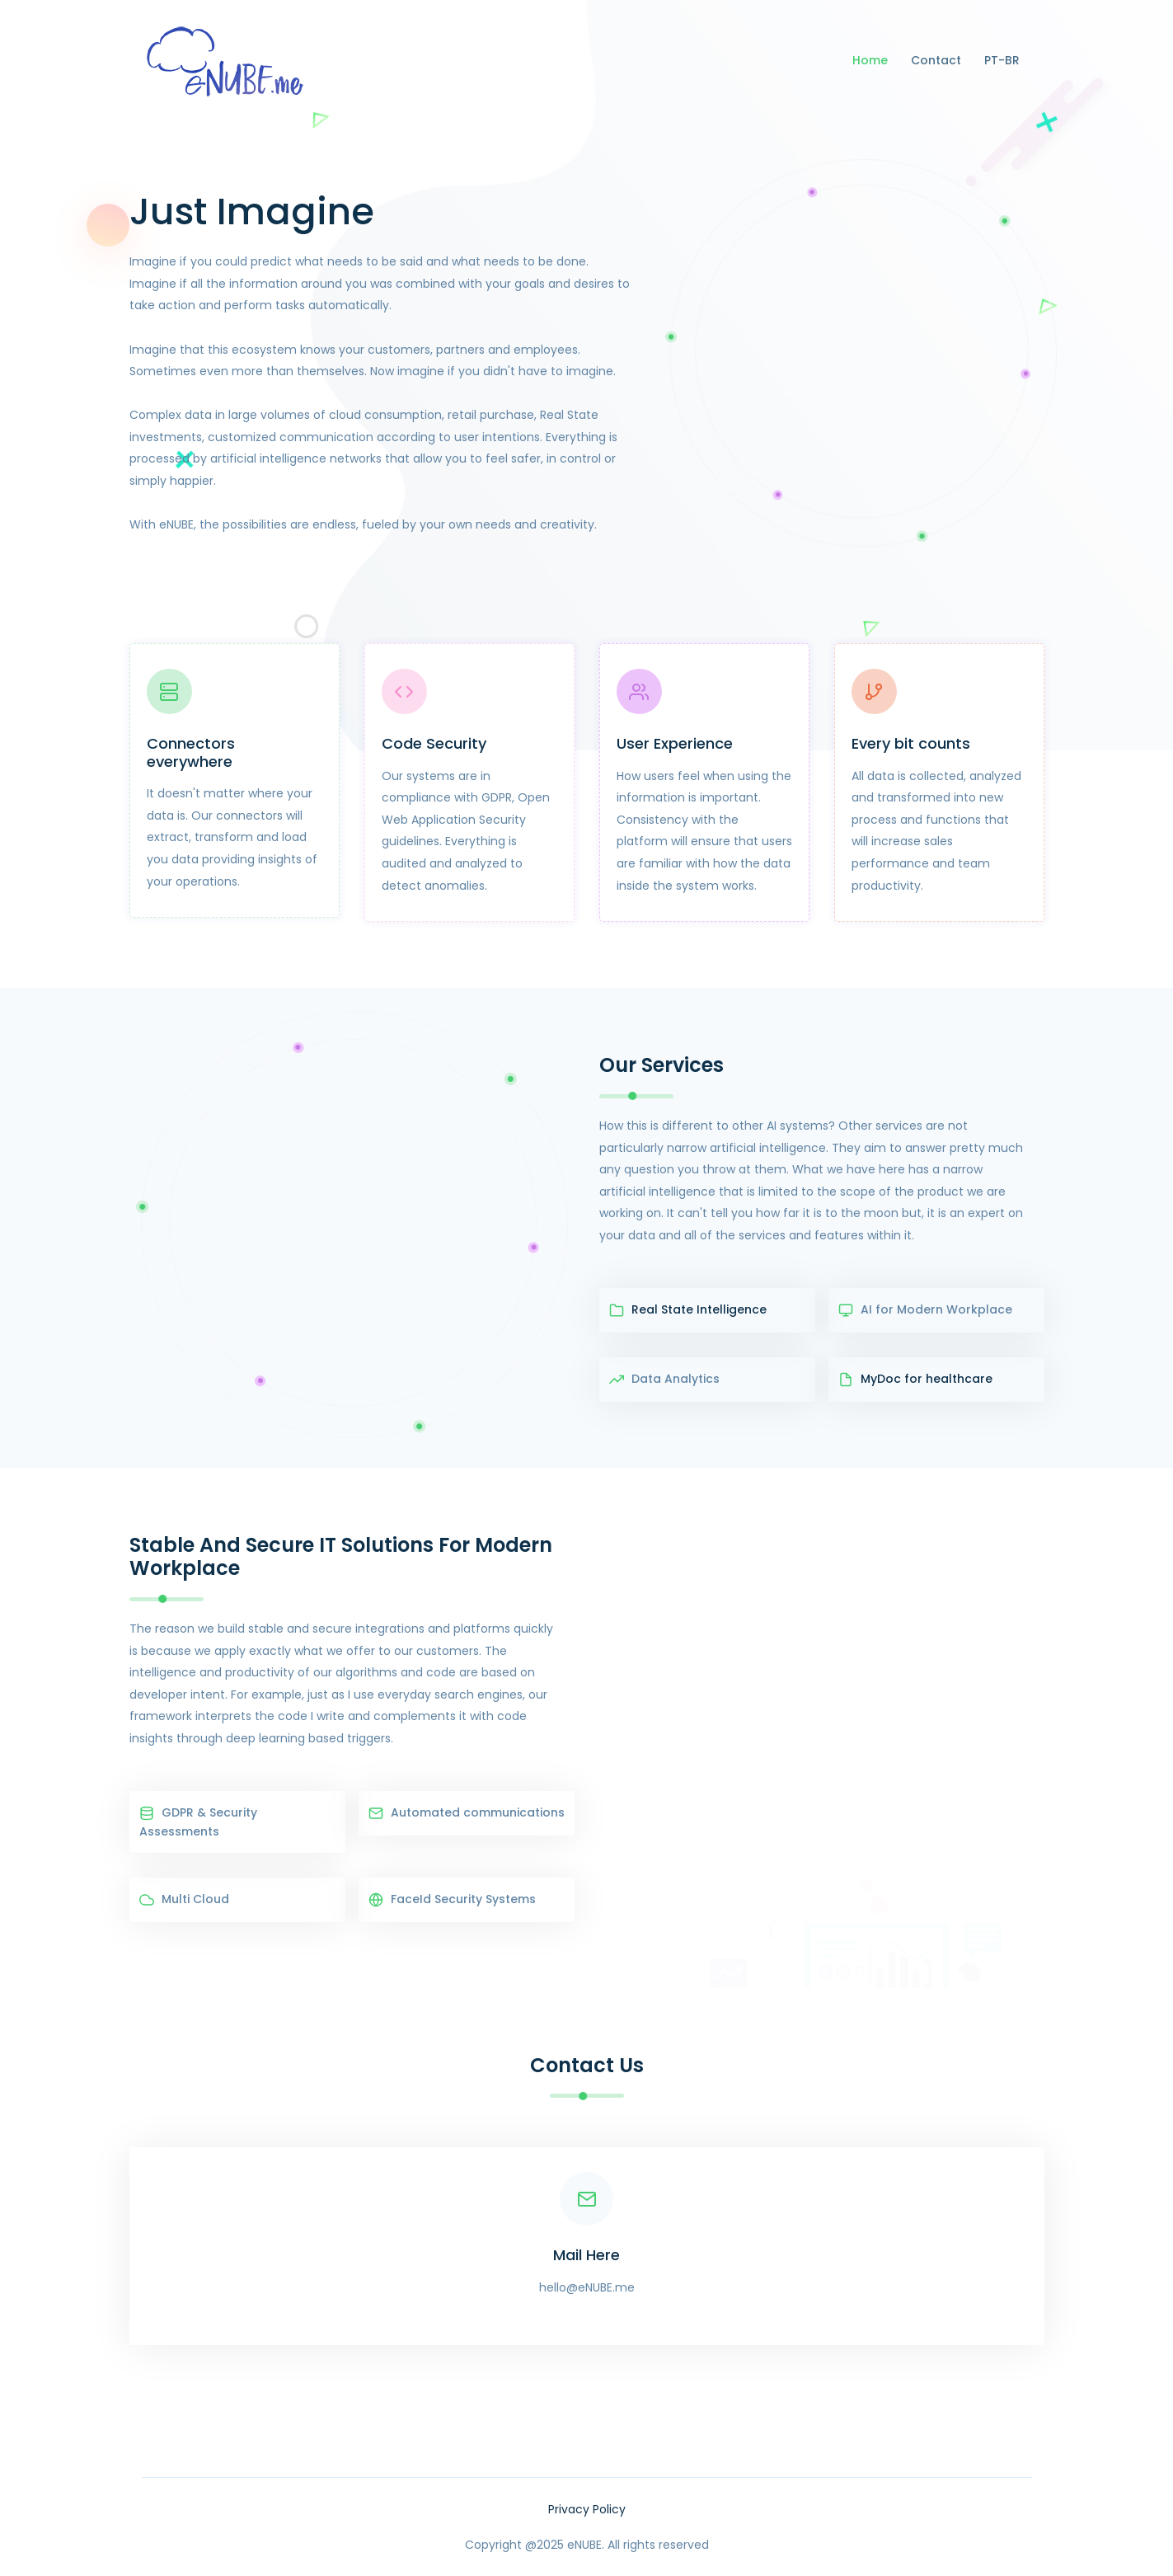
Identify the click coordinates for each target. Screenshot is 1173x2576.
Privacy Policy (587, 2509)
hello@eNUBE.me (587, 2287)
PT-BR (1002, 60)
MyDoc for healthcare (915, 1379)
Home (870, 60)
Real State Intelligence (688, 1310)
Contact (936, 60)
